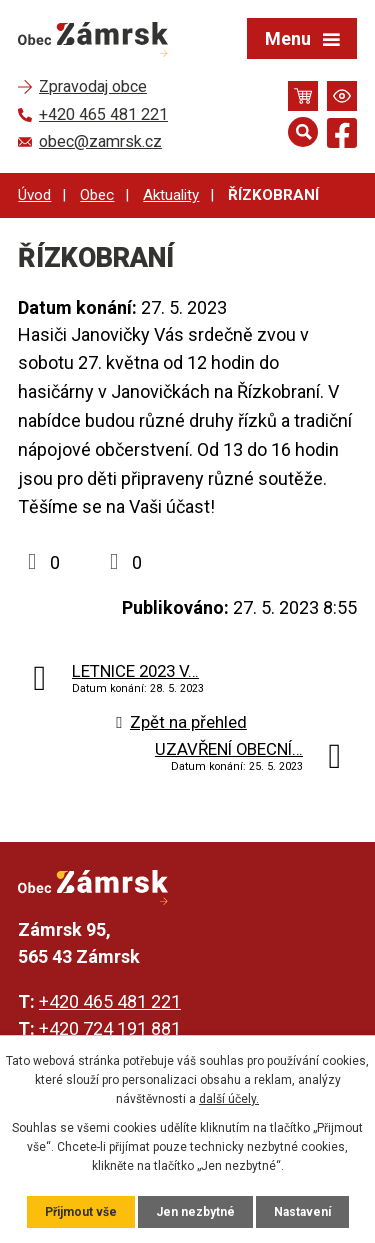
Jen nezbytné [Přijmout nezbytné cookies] (195, 1212)
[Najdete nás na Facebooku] (342, 136)
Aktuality (171, 195)
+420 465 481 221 (110, 1001)
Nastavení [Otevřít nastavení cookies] (302, 1212)
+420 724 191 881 (110, 1028)
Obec (97, 195)
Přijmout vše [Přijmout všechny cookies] (81, 1212)
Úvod (34, 195)
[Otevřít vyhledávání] (303, 132)
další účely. (229, 1099)
